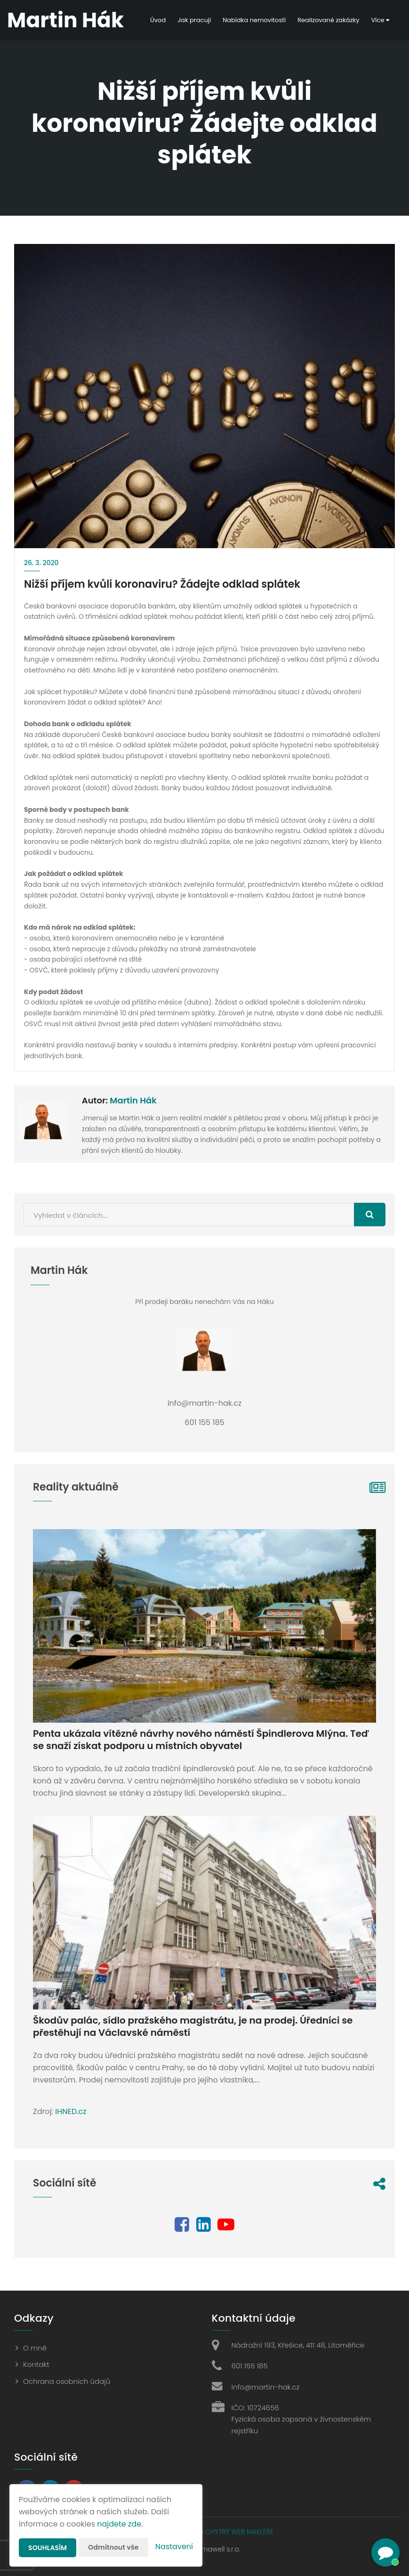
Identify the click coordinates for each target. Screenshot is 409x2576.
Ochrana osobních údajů (66, 2381)
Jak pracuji (194, 20)
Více (380, 20)
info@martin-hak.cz (266, 2387)
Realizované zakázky (328, 20)
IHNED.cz (70, 2111)
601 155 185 (250, 2366)
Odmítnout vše (113, 2547)
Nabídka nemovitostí (254, 20)
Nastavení (174, 2546)
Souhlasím (47, 2547)
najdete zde (119, 2524)
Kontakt (36, 2364)
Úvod (158, 20)
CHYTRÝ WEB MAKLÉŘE (239, 2531)
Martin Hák (133, 1100)
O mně (35, 2348)
